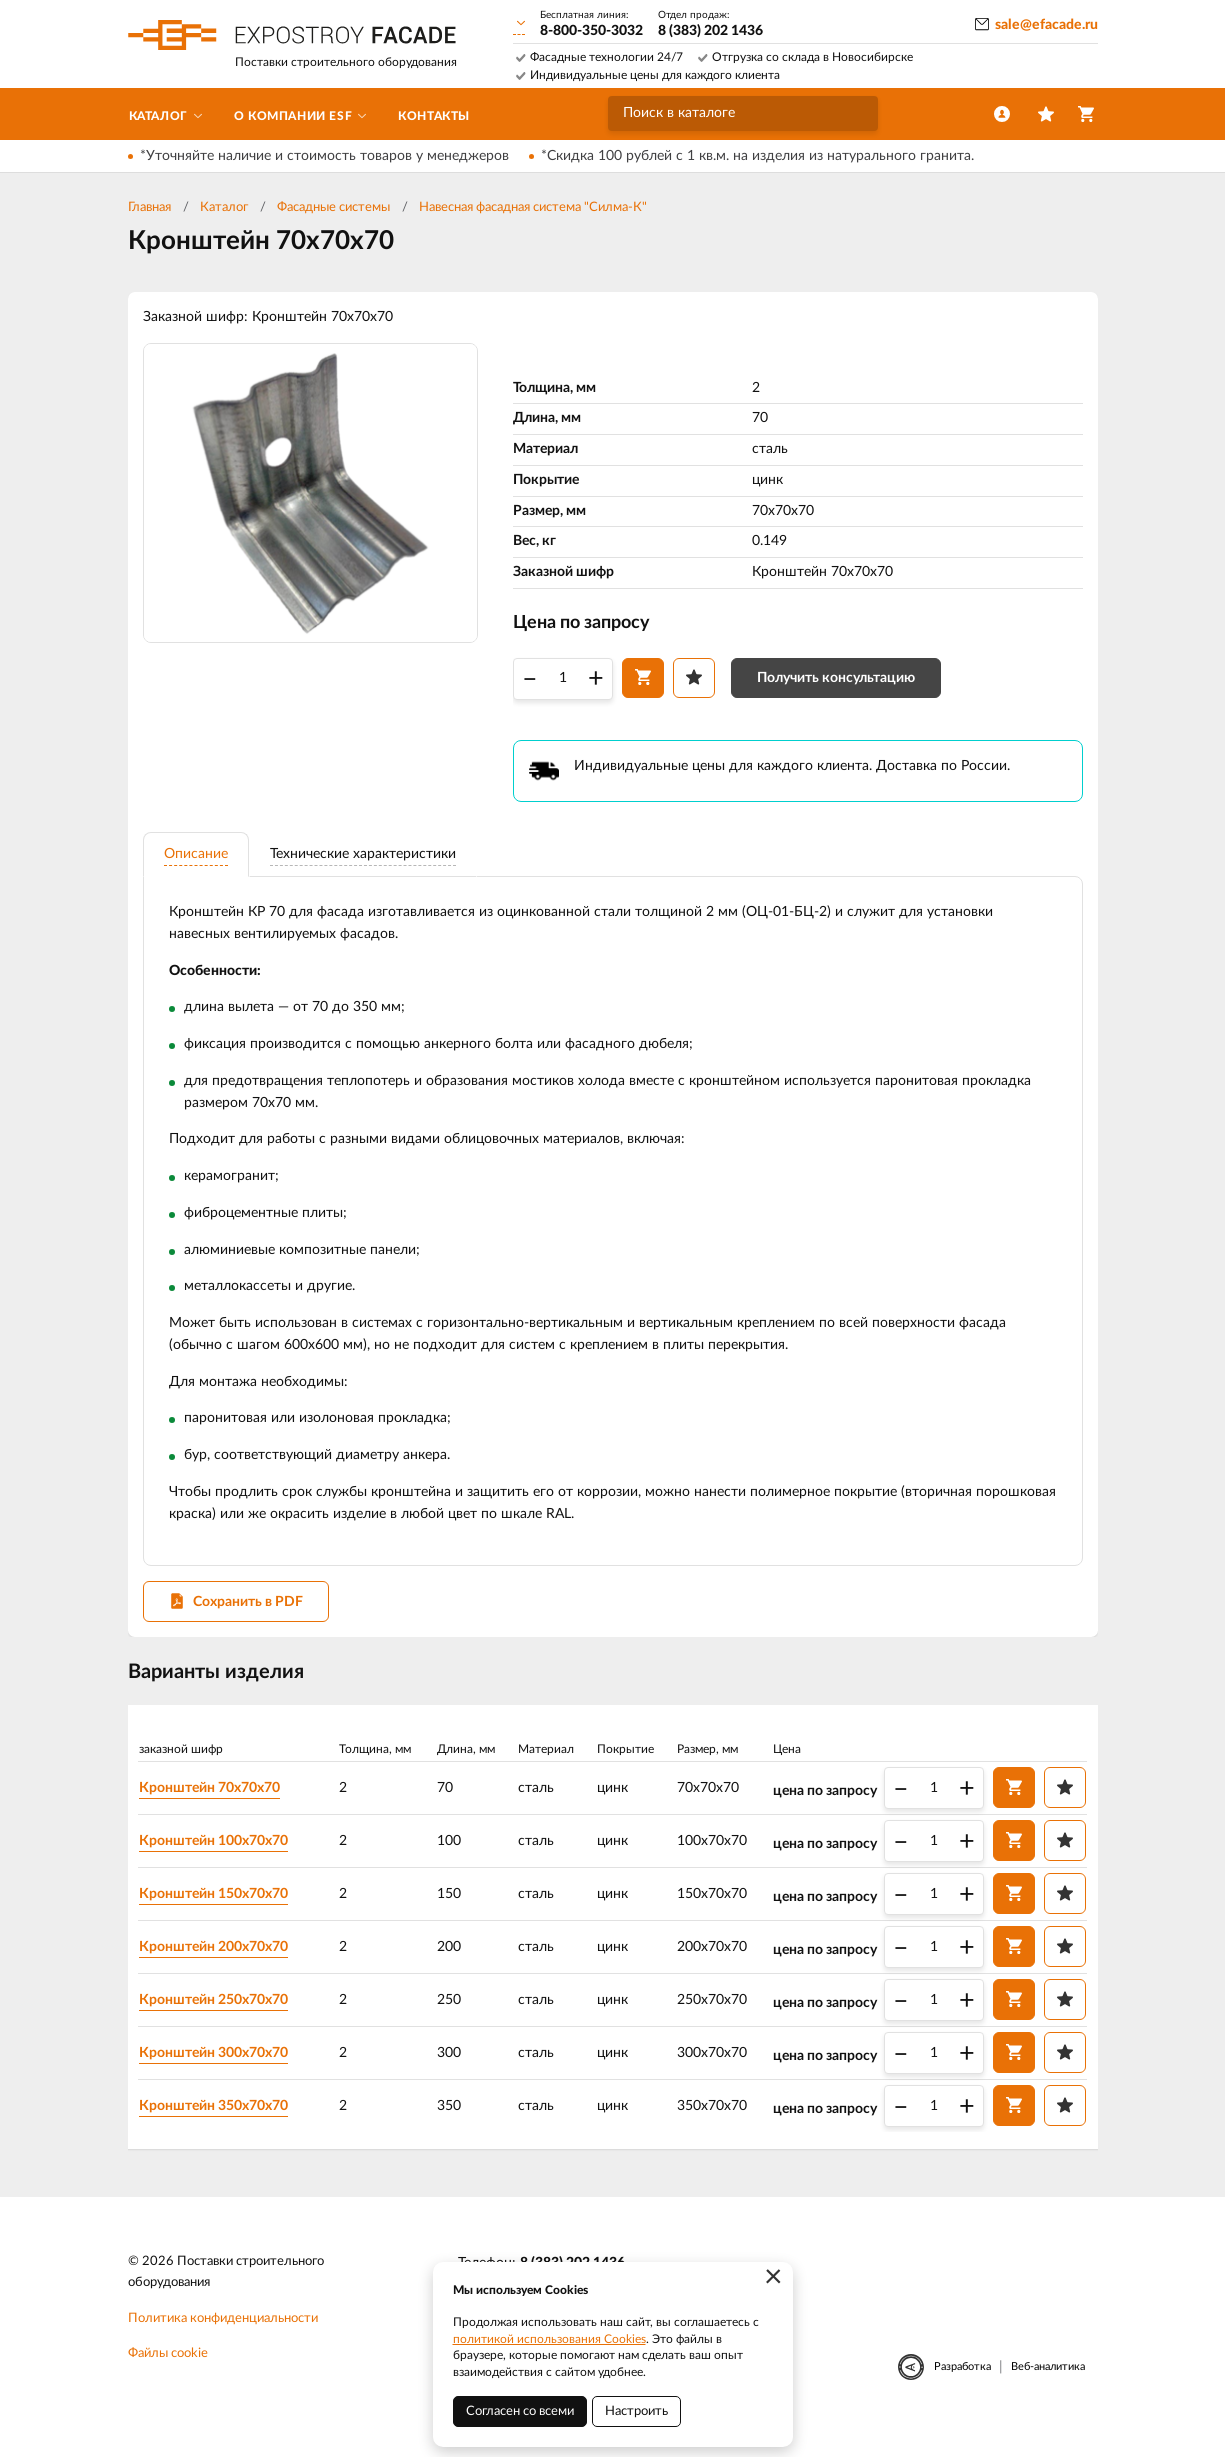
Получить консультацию (836, 683)
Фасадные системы (333, 207)
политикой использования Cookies (549, 2339)
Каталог (224, 207)
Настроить (636, 2411)
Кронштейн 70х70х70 (217, 1806)
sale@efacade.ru (1046, 25)
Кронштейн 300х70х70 (221, 2071)
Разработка (962, 2388)
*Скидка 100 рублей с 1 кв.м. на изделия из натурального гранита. (757, 156)
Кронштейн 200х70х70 (221, 1965)
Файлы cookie (168, 2375)
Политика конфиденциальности (223, 2339)
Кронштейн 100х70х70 (221, 1859)
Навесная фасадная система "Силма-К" (533, 207)
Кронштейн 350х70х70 (221, 2124)
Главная (149, 207)
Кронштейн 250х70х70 (221, 2018)
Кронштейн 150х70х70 (221, 1912)
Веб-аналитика (1048, 2388)
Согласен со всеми (520, 2411)
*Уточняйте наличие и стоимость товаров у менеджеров (324, 156)
